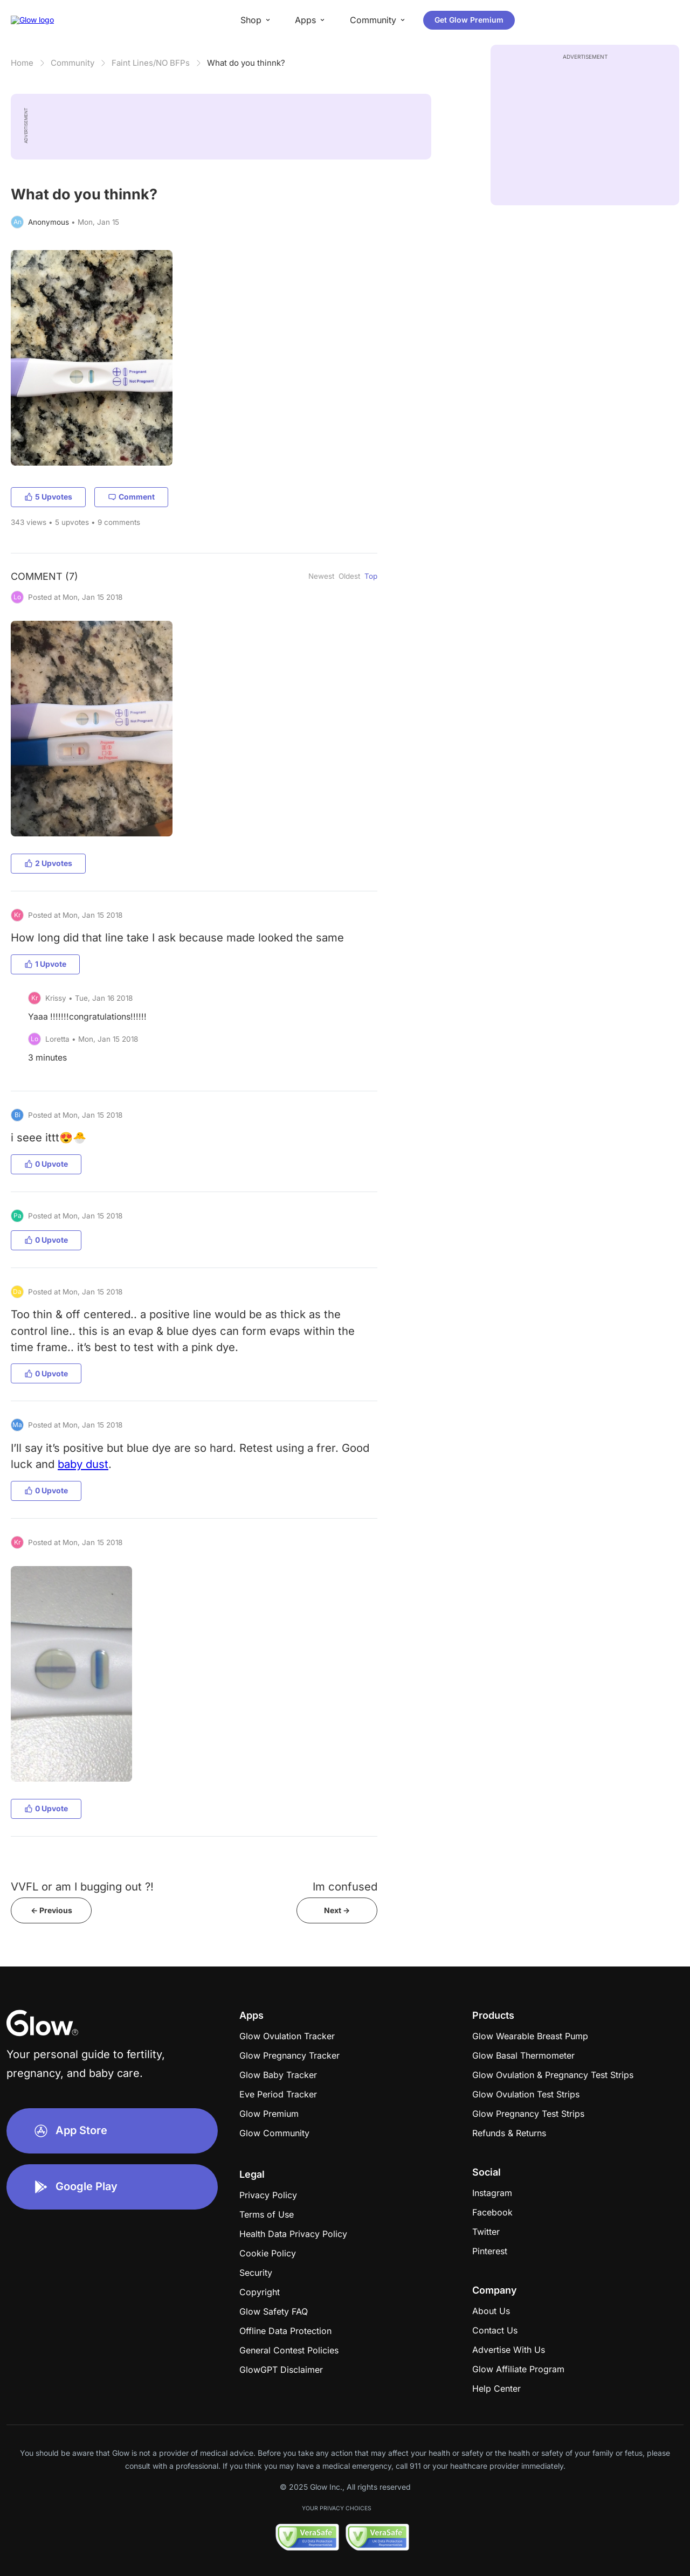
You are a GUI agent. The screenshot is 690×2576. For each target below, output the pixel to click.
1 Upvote (45, 963)
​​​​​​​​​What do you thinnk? (246, 63)
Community (72, 63)
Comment (131, 496)
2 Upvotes (48, 863)
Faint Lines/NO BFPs (151, 63)
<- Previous (51, 1910)
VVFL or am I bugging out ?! (82, 1886)
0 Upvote (46, 1163)
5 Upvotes (48, 496)
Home (22, 63)
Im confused (345, 1886)
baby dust (83, 1464)
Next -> (337, 1910)
